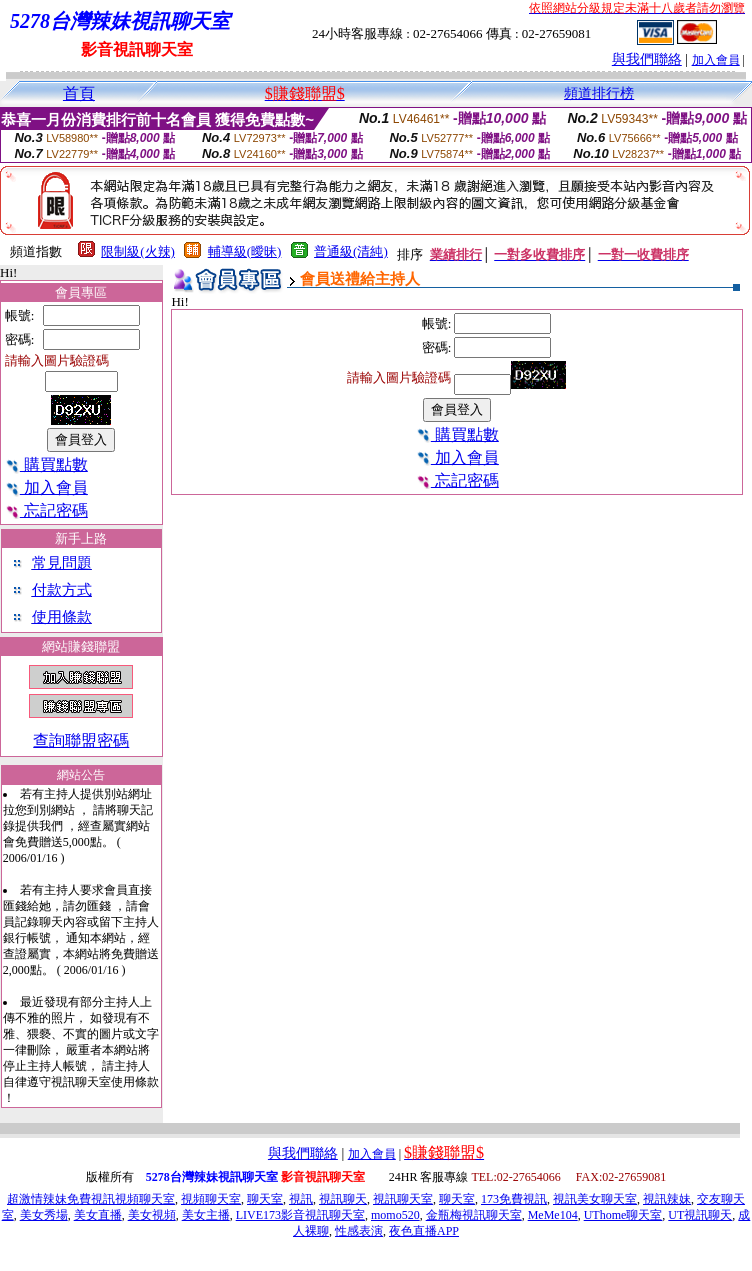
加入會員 (716, 60)
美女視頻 (152, 1215)
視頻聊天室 (211, 1199)
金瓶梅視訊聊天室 (474, 1215)
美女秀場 (44, 1215)
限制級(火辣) (138, 251)
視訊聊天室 (403, 1199)
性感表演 (359, 1231)
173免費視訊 (514, 1199)
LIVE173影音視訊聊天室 (300, 1215)
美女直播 (98, 1215)
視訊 (301, 1199)
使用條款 (62, 617)
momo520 (395, 1215)
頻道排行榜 (599, 93)
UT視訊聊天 (700, 1215)
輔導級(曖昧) (245, 251)
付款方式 (62, 590)
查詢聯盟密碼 (81, 740)
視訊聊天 (343, 1199)
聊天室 (265, 1199)
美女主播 (206, 1215)
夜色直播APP (424, 1231)
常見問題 (62, 563)
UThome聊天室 (623, 1215)
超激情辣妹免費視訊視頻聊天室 (91, 1199)
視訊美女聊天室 (595, 1199)
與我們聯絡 (647, 59)
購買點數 (46, 464)
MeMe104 (553, 1215)
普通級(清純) (351, 251)
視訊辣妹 (667, 1199)
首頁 (79, 93)
